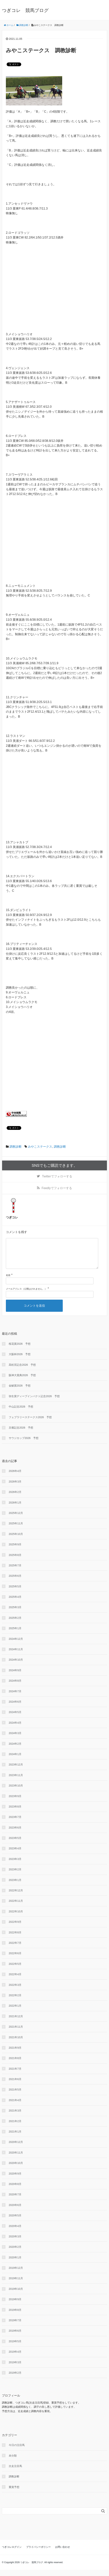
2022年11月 (16, 1906)
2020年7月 (15, 2200)
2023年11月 (16, 1781)
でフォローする (57, 1176)
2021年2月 (15, 2127)
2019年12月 (16, 2273)
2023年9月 (15, 1802)
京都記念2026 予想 (21, 1433)
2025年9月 (15, 1550)
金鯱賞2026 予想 (20, 1391)
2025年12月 (16, 1519)
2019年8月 (15, 2315)
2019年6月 (15, 2336)
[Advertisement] (54, 295)
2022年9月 (15, 1927)
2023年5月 (15, 1844)
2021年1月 (15, 2137)
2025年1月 (15, 1634)
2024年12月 (16, 1644)
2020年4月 (15, 2232)
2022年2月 (15, 2001)
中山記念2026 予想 (21, 1412)
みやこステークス (40, 1146)
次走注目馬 (15, 2472)
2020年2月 (15, 2252)
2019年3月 (15, 2368)
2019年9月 (15, 2305)
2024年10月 (16, 1665)
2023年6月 (15, 1833)
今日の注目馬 (17, 2451)
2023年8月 (15, 1812)
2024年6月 (15, 1707)
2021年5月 (15, 2095)
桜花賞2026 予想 (20, 1349)
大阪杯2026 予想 (20, 1360)
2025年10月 (16, 1540)
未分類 (13, 2461)
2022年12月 (16, 1896)
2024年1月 (15, 1760)
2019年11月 (16, 2284)
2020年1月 (15, 2263)
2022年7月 (15, 1948)
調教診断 (15, 1146)
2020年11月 (16, 2158)
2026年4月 (15, 1477)
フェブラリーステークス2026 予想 (30, 1423)
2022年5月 (15, 1969)
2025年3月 (15, 1613)
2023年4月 (15, 1854)
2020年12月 (16, 2148)
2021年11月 (16, 2032)
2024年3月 (15, 1739)
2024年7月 (15, 1697)
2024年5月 (15, 1718)
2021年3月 (15, 2116)
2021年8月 (15, 2064)
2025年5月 (15, 1592)
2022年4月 (15, 1980)
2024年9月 (15, 1676)
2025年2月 (15, 1623)
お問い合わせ (62, 2553)
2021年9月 (15, 2053)
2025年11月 (16, 1529)
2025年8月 (15, 1561)
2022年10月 (16, 1917)
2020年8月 (15, 2190)
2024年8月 (15, 1686)
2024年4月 (15, 1728)
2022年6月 (15, 1959)
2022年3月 (15, 1990)
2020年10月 (16, 2169)
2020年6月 (15, 2211)
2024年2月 (15, 1749)
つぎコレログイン (12, 2553)
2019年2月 (15, 2378)
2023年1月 (15, 1886)
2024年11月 (16, 1655)
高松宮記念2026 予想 (22, 1370)
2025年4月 (15, 1602)
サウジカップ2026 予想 (23, 1444)
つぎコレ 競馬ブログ (25, 10)
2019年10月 (16, 2294)
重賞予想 (14, 2493)
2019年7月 (15, 2326)
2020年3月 (15, 2242)
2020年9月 (15, 2179)
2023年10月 (16, 1791)
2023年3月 (15, 1865)
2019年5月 (15, 2347)
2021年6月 (15, 2085)
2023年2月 (15, 1875)
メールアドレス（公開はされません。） (26, 1295)
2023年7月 (15, 1823)
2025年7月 (15, 1571)
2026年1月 (15, 1508)
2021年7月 (15, 2074)
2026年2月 (15, 1498)
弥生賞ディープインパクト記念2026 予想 (34, 1402)
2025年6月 (15, 1581)
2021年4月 (15, 2106)
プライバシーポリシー (38, 2553)
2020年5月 (15, 2221)
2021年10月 (16, 2043)
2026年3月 (15, 1487)
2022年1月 (15, 2011)
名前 (8, 1281)
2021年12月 (16, 2022)
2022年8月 (15, 1938)
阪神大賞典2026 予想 (22, 1381)
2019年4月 (15, 2357)
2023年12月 (16, 1770)
